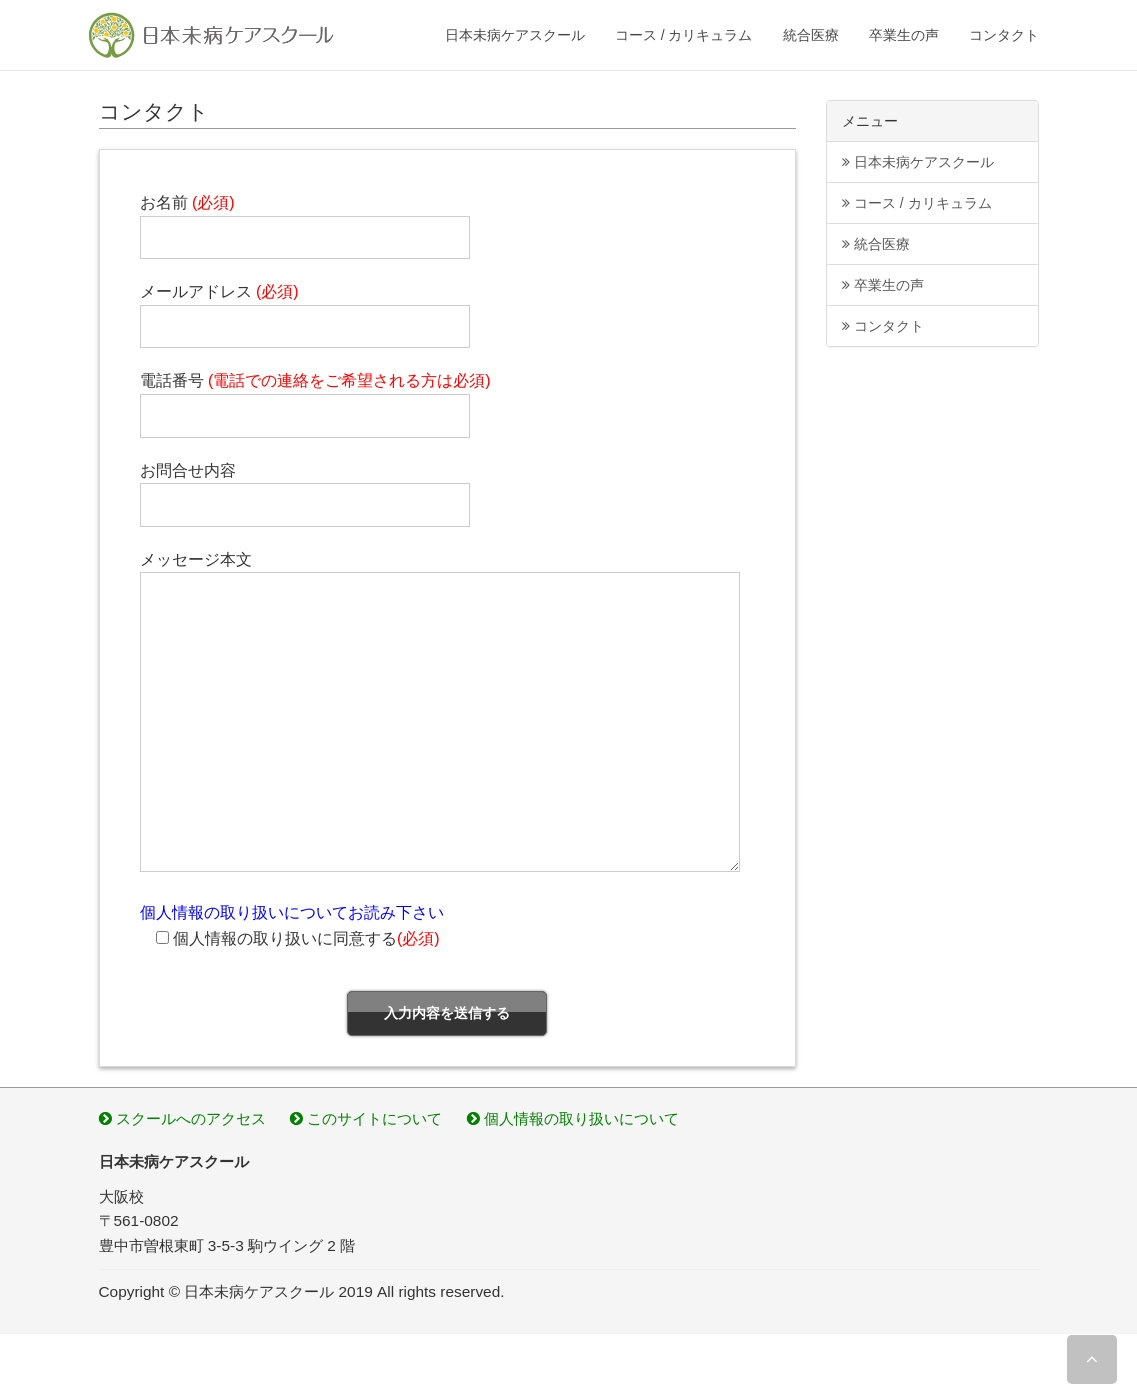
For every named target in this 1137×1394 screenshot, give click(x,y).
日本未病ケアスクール (515, 35)
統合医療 (811, 35)
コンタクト (1004, 35)
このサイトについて (366, 1118)
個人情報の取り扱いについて (573, 1118)
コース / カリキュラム (684, 35)
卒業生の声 (904, 35)
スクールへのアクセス (182, 1118)
